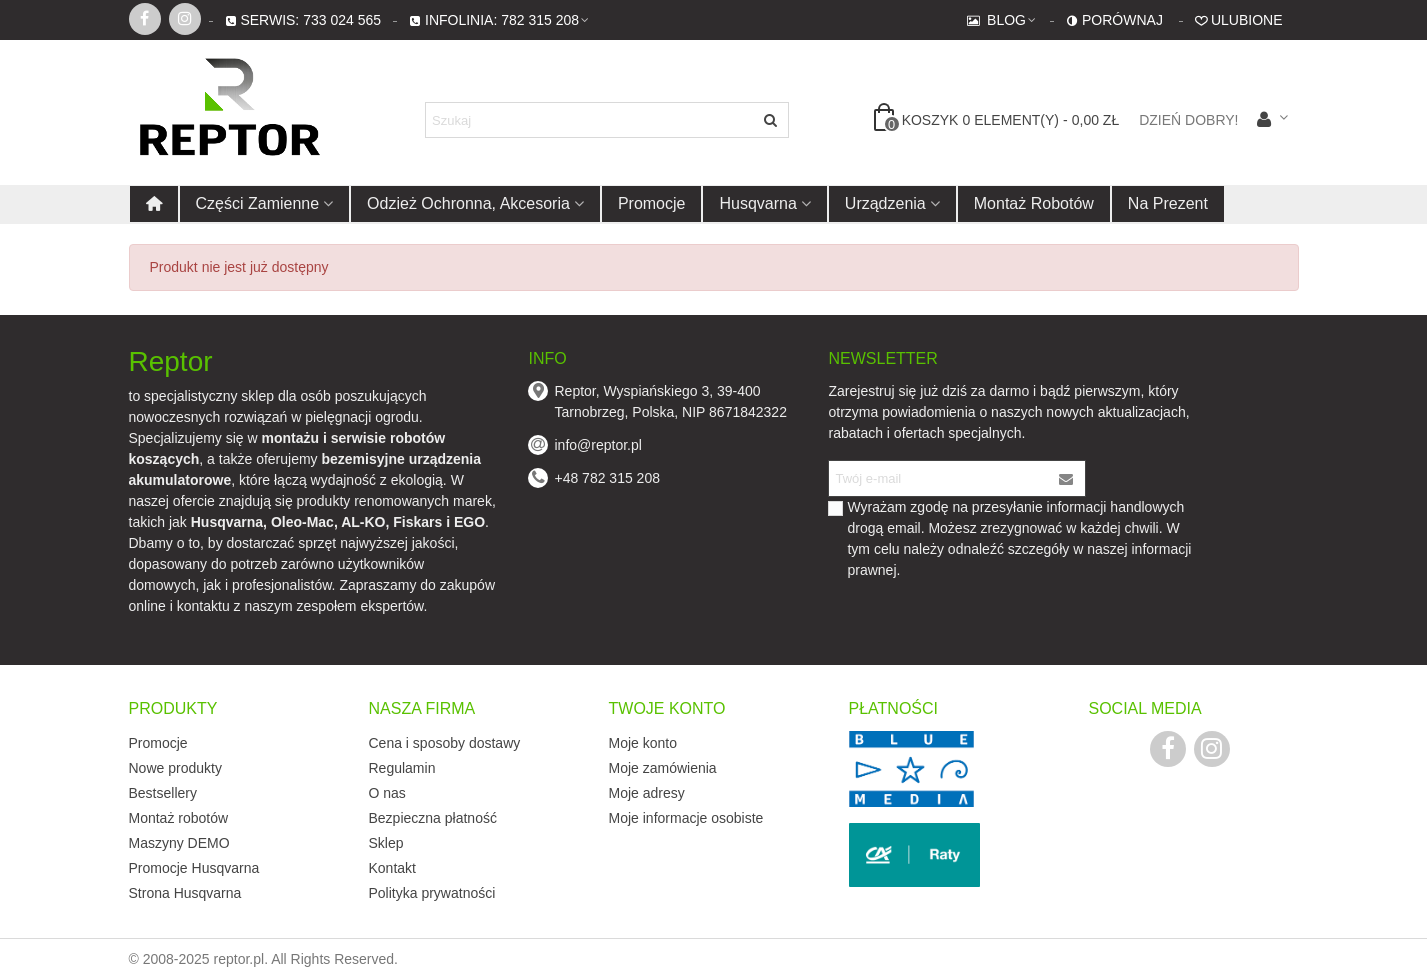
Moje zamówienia (663, 768)
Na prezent (1168, 203)
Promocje (652, 203)
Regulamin (402, 768)
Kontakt (392, 868)
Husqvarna (757, 203)
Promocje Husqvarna (194, 868)
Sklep (386, 843)
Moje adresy (647, 793)
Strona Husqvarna (185, 893)
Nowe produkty (175, 768)
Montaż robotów (1034, 203)
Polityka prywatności (432, 893)
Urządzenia (885, 203)
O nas (387, 793)
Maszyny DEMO (179, 843)
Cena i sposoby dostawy (445, 743)
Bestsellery (163, 793)
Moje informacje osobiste (686, 818)
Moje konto (643, 743)
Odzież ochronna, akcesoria (468, 203)
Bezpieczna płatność (433, 818)
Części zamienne (258, 203)
